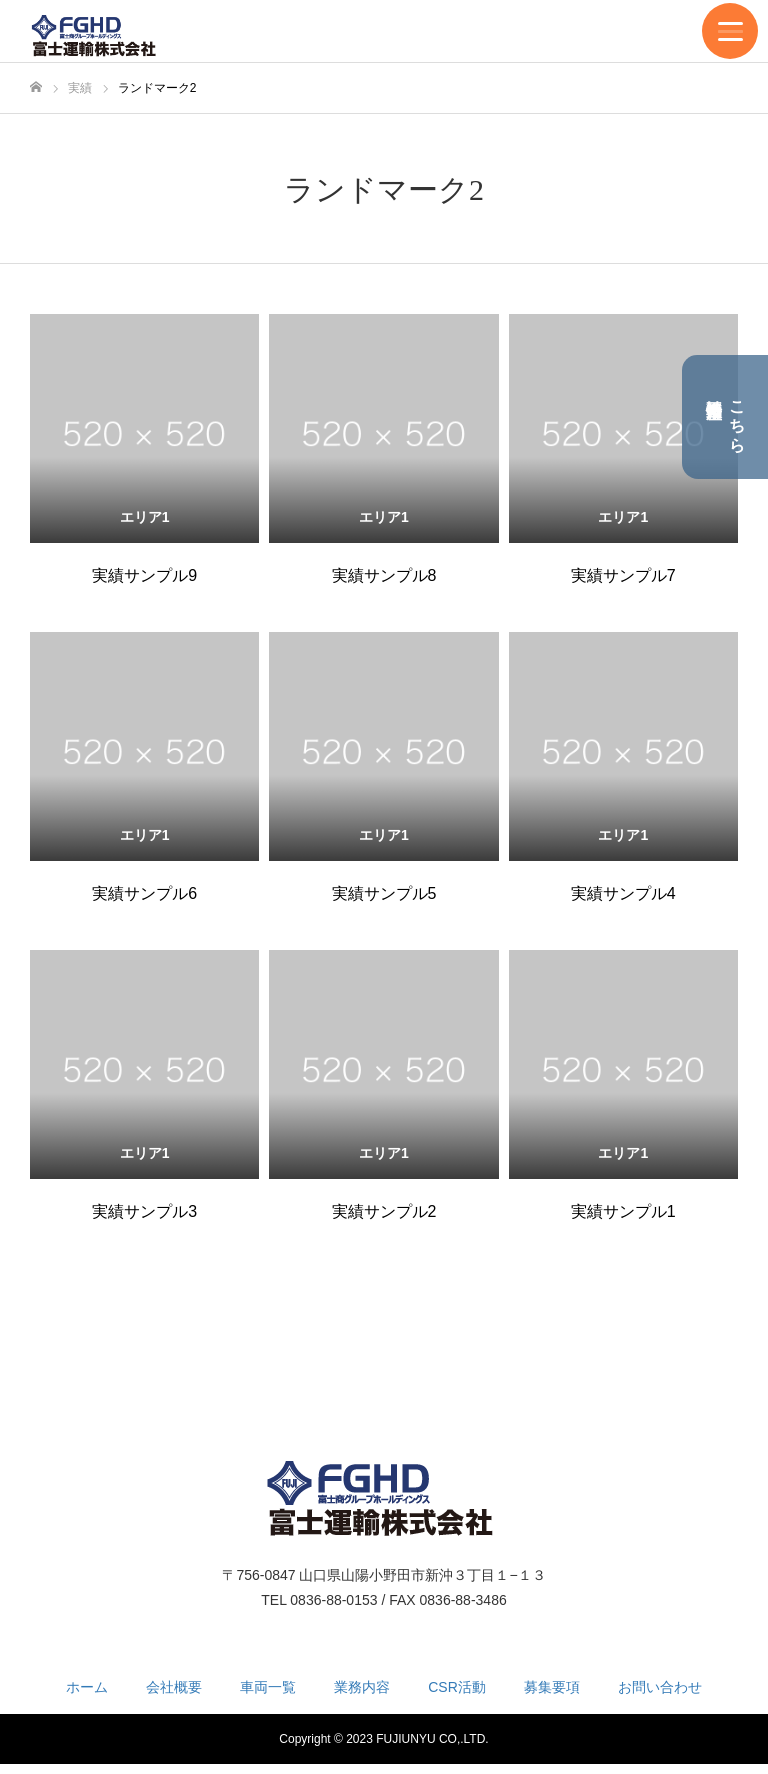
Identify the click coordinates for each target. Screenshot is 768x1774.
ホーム (87, 1687)
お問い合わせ (660, 1687)
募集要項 (552, 1687)
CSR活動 (457, 1687)
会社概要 (174, 1687)
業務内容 (362, 1687)
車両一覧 (268, 1687)
